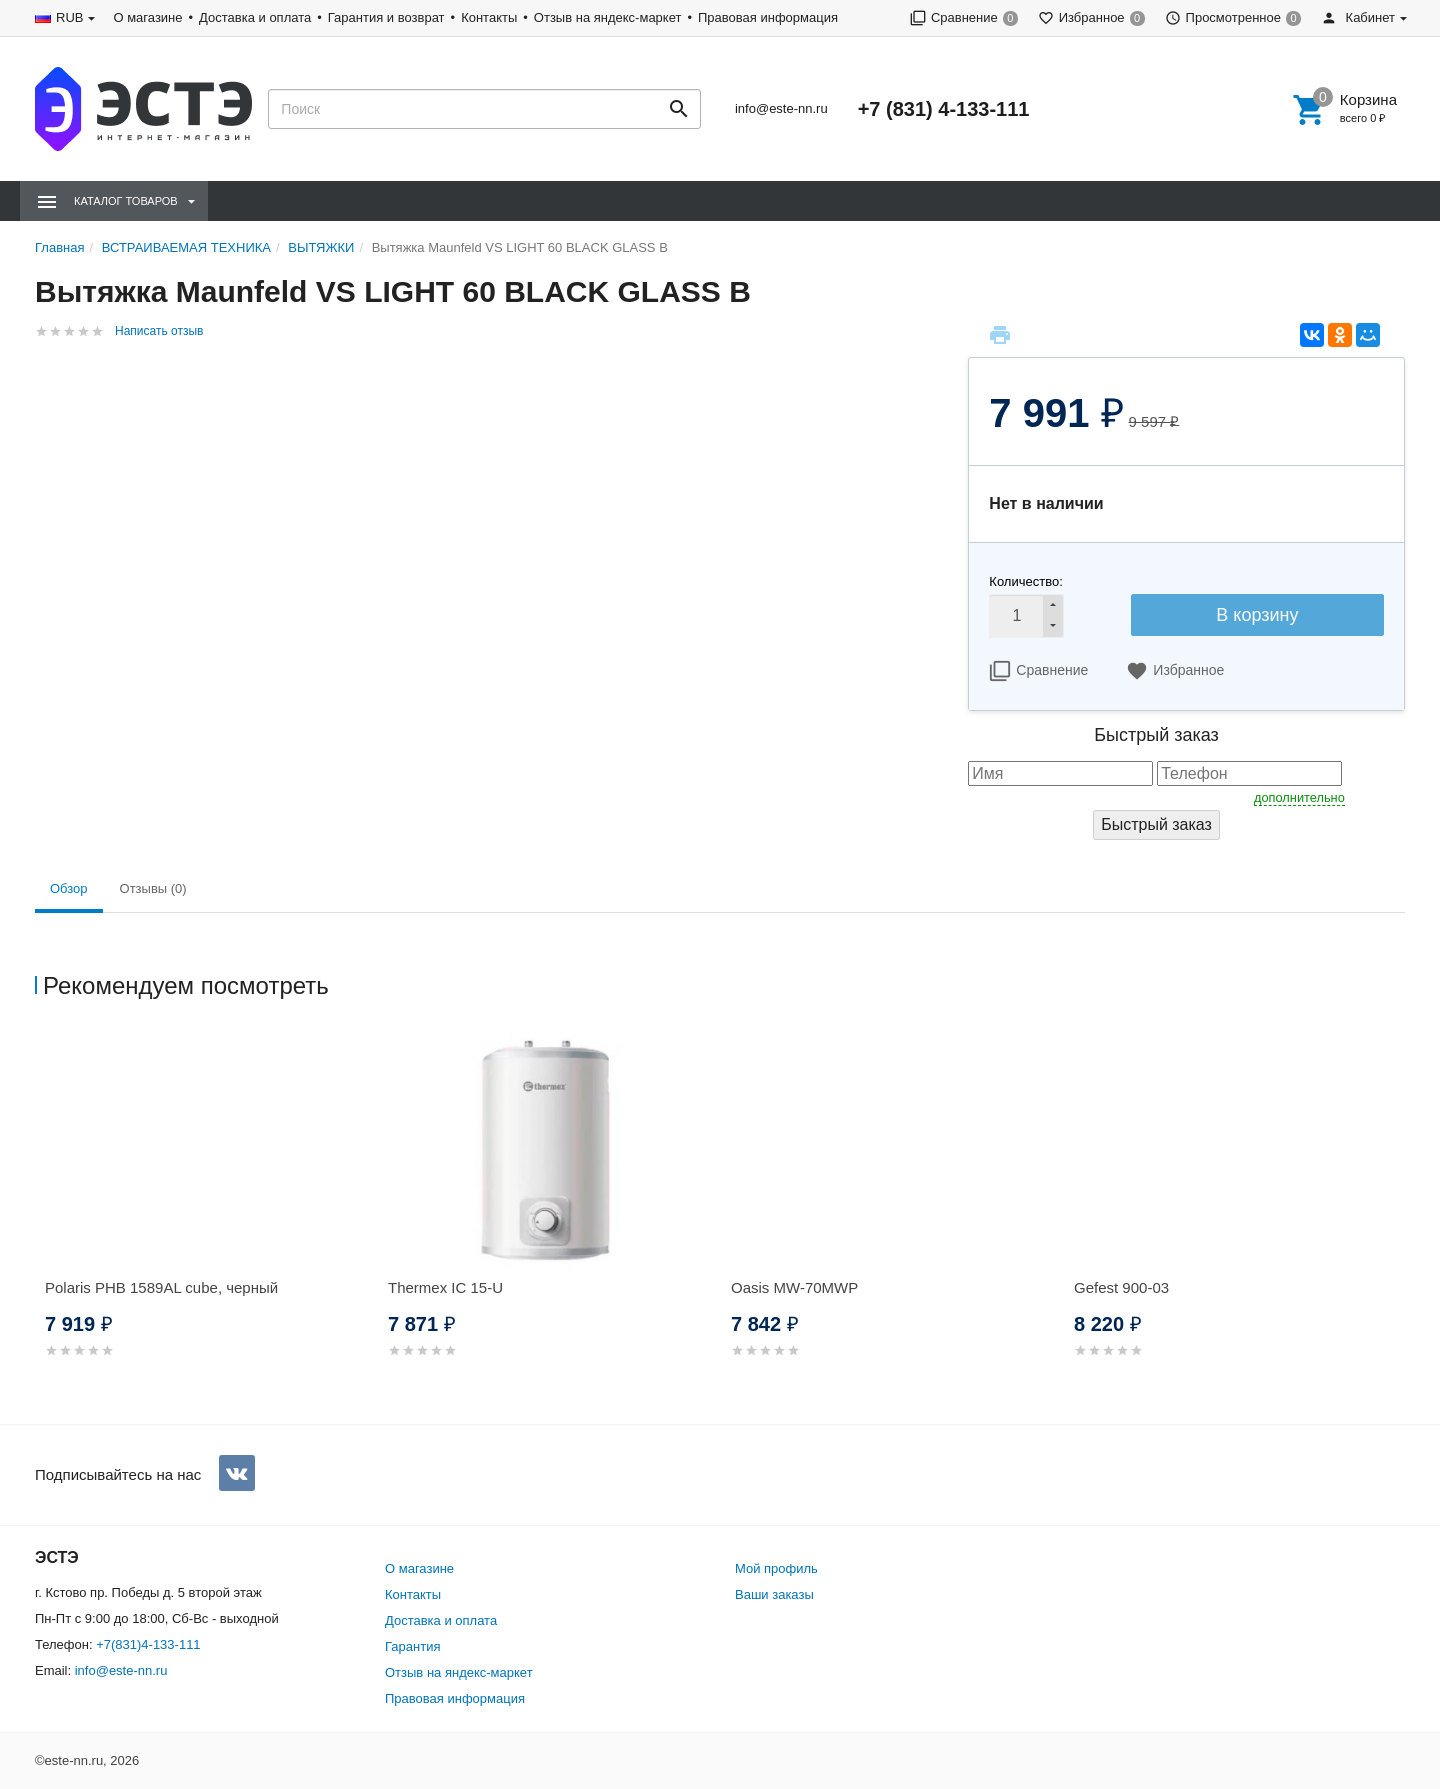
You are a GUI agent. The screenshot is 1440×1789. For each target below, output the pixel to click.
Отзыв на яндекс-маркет (608, 17)
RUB (69, 17)
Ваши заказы (774, 1594)
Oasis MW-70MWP (794, 1287)
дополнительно (1299, 797)
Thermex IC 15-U (445, 1287)
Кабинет (1358, 17)
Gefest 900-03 (1121, 1287)
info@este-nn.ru (781, 108)
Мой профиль (776, 1568)
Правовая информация (768, 17)
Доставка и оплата (255, 17)
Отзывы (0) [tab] (153, 888)
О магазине (147, 17)
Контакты (489, 17)
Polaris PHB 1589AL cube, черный (161, 1287)
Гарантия (412, 1646)
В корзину (1257, 615)
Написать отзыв (159, 331)
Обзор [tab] (69, 888)
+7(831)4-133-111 (148, 1644)
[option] (206, 1218)
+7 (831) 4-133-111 (944, 109)
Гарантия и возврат (386, 17)
